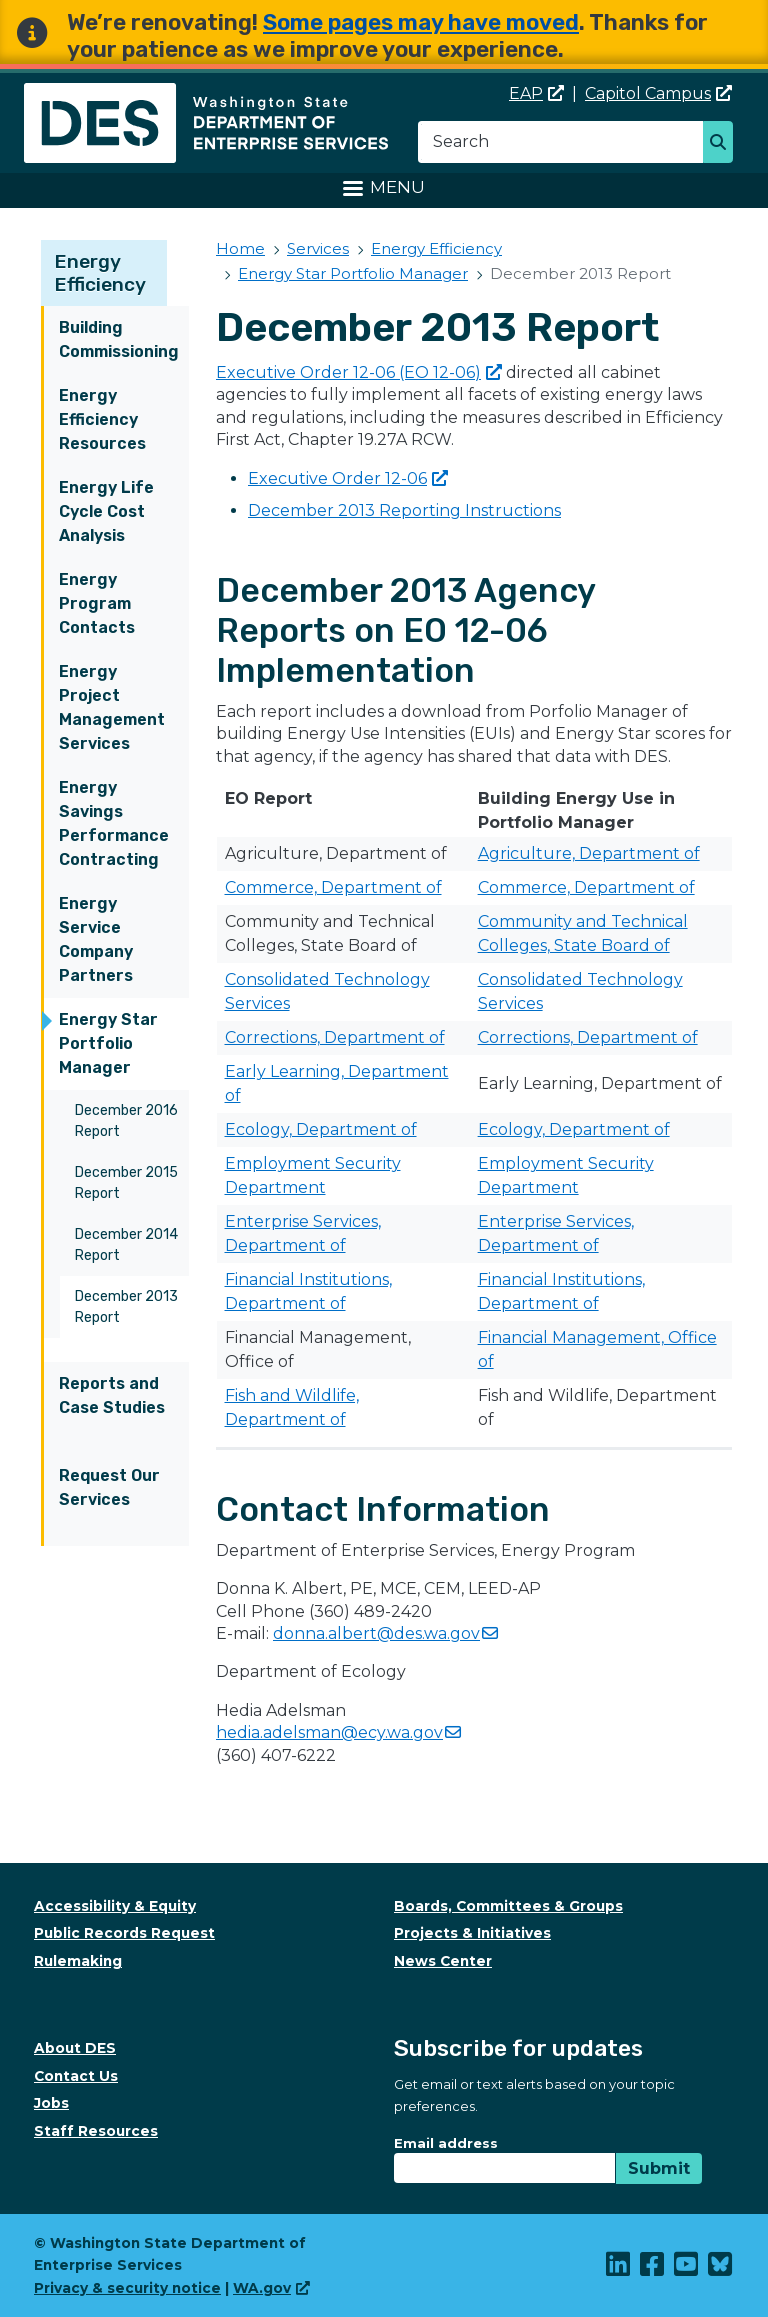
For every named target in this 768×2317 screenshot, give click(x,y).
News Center (443, 1961)
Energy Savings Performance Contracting (114, 823)
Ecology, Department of (574, 1129)
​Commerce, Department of (586, 887)
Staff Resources (96, 2131)
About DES (75, 2048)
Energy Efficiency (100, 273)
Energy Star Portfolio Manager (108, 1043)
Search (723, 144)
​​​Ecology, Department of (321, 1129)
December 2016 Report (126, 1121)
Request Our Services (109, 1487)
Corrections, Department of (335, 1037)
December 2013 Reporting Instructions (404, 510)
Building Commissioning (119, 339)
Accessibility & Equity (115, 1906)
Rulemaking (78, 1961)
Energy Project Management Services (112, 707)
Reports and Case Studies (112, 1395)
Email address (446, 2143)
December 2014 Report (126, 1245)
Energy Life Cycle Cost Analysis (106, 511)
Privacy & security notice (127, 2288)
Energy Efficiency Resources (102, 419)
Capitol (658, 93)
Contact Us (76, 2076)
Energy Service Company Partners (96, 939)
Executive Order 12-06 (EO (359, 372)
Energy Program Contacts (97, 603)
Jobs (51, 2103)
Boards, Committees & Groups (508, 1906)
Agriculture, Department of (589, 853)
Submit (659, 2168)
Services (318, 248)
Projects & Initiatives (472, 1933)
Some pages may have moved (421, 22)
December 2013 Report (126, 1307)
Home (240, 248)
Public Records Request (124, 1933)
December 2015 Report (126, 1183)
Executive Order (348, 478)
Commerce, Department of (333, 887)
